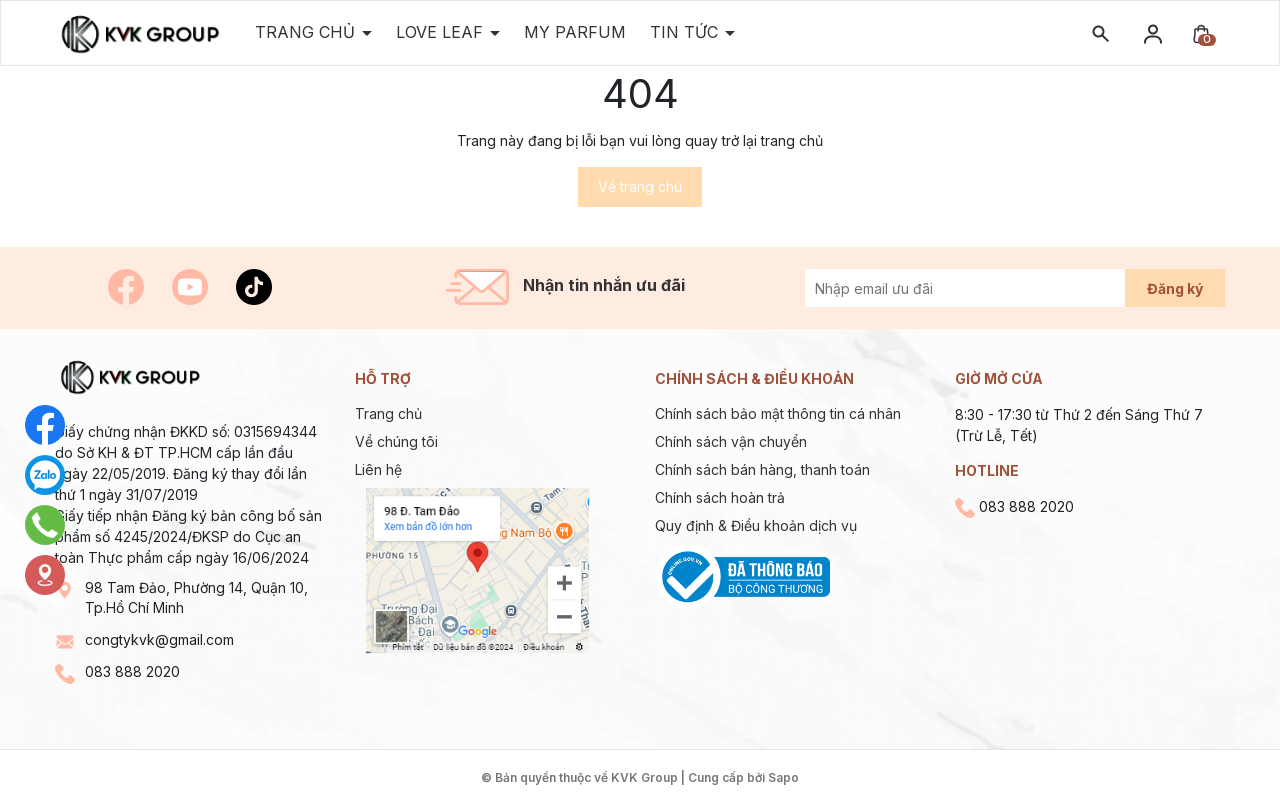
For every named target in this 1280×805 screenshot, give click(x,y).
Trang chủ (388, 413)
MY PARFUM (575, 32)
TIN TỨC (686, 32)
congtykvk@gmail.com (159, 639)
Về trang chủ (640, 186)
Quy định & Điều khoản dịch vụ (756, 525)
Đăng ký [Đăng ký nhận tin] (1175, 288)
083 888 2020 (132, 671)
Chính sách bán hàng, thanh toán (762, 469)
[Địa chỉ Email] (987, 288)
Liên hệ (378, 469)
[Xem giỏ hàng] (1201, 32)
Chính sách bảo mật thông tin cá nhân (778, 413)
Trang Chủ (307, 32)
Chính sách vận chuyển (731, 441)
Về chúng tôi (396, 441)
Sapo (783, 777)
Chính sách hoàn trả (720, 497)
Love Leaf (442, 32)
